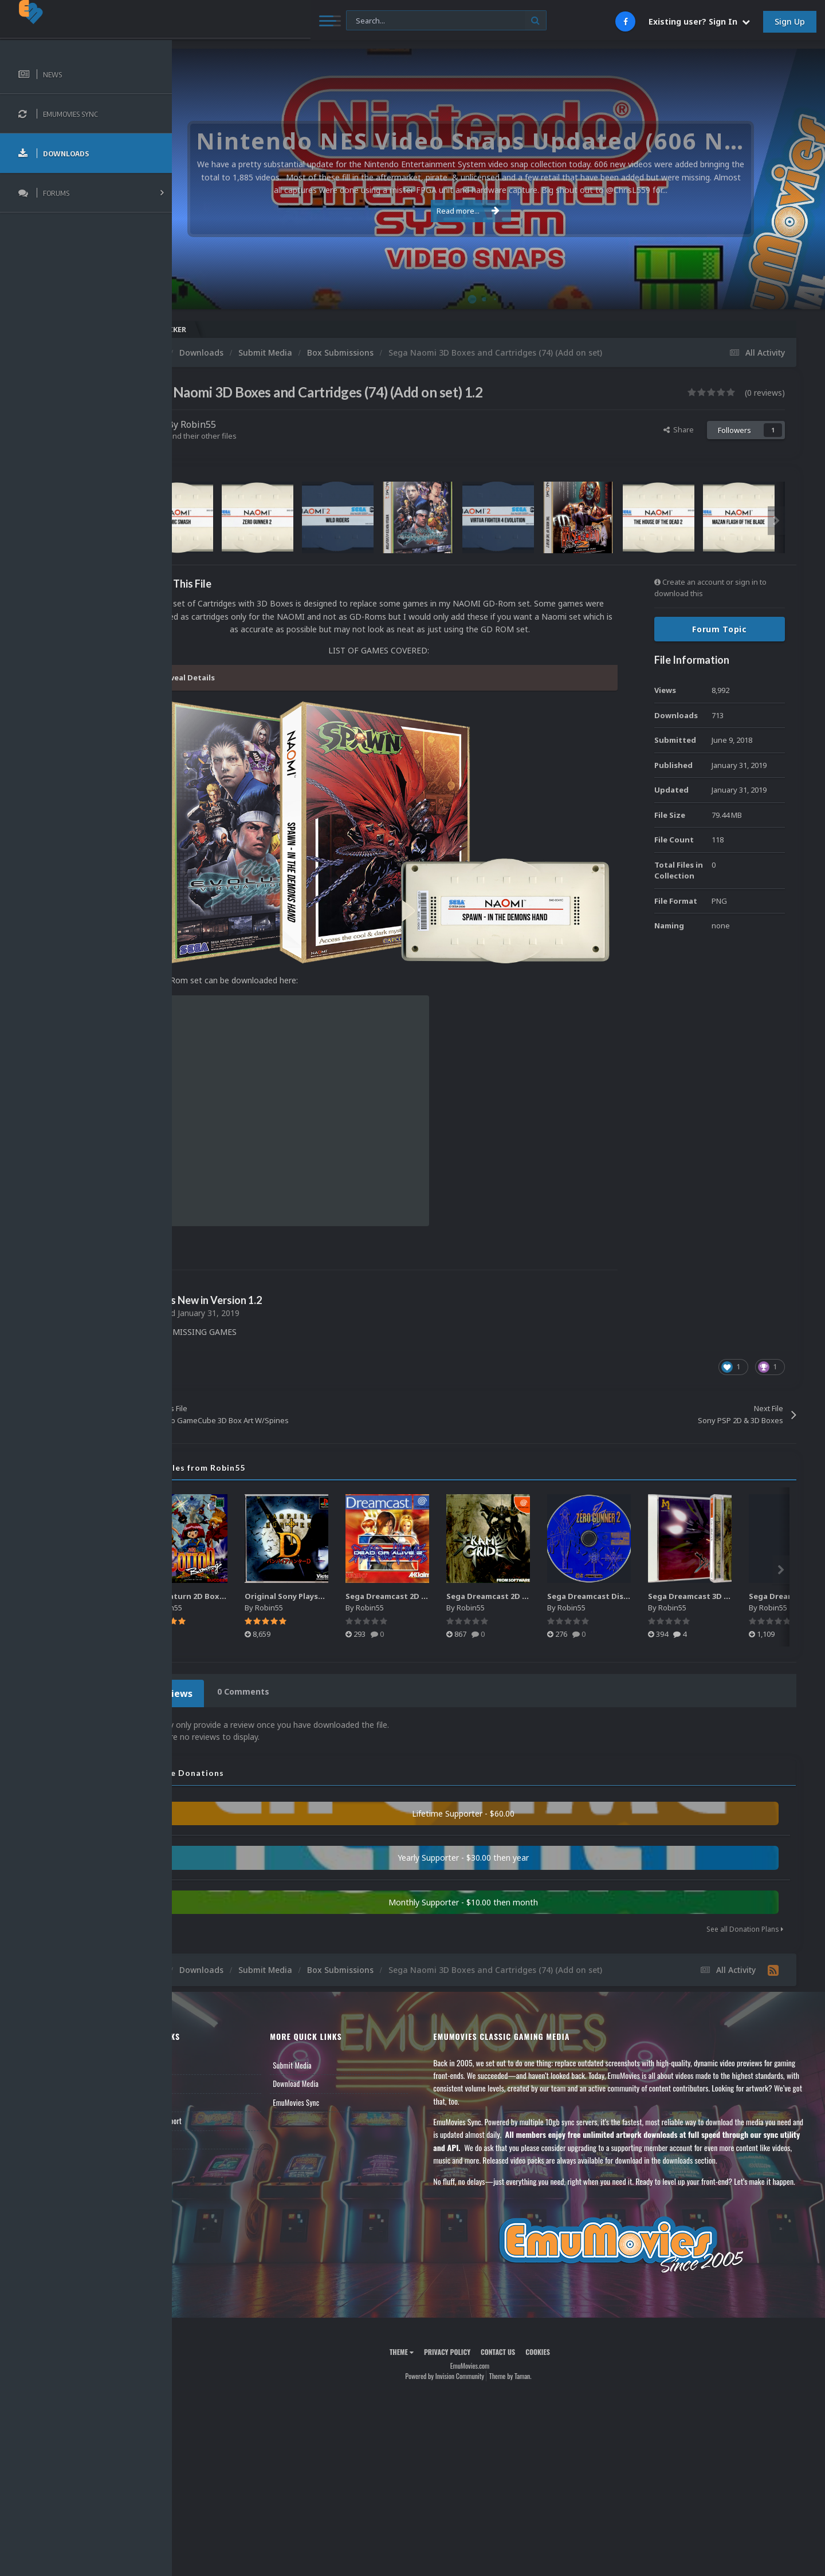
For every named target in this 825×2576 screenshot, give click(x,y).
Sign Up (790, 21)
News (199, 2029)
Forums (202, 2048)
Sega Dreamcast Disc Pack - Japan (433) (686, 1563)
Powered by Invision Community (473, 2366)
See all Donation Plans (744, 1893)
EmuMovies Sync (341, 2066)
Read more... (496, 211)
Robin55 (255, 424)
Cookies (566, 2341)
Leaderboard (209, 2066)
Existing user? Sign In (699, 21)
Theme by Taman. (539, 2366)
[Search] (310, 21)
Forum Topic (719, 629)
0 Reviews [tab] (225, 1659)
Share (678, 429)
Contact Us (207, 2103)
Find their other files (259, 436)
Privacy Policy (476, 2341)
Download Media (341, 2048)
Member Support (215, 2085)
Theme (430, 2341)
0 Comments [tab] (296, 1659)
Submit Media (337, 2029)
